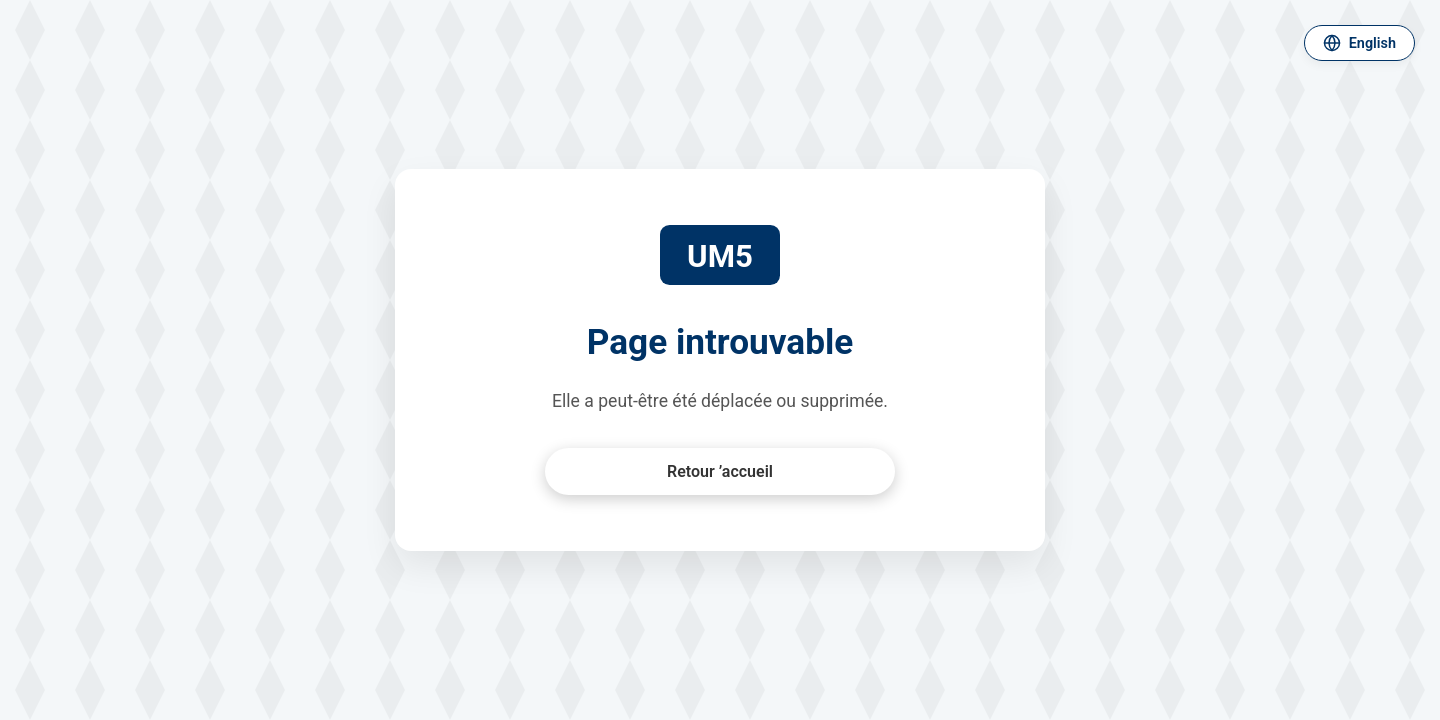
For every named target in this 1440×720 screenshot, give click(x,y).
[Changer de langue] (1359, 43)
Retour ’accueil (720, 471)
